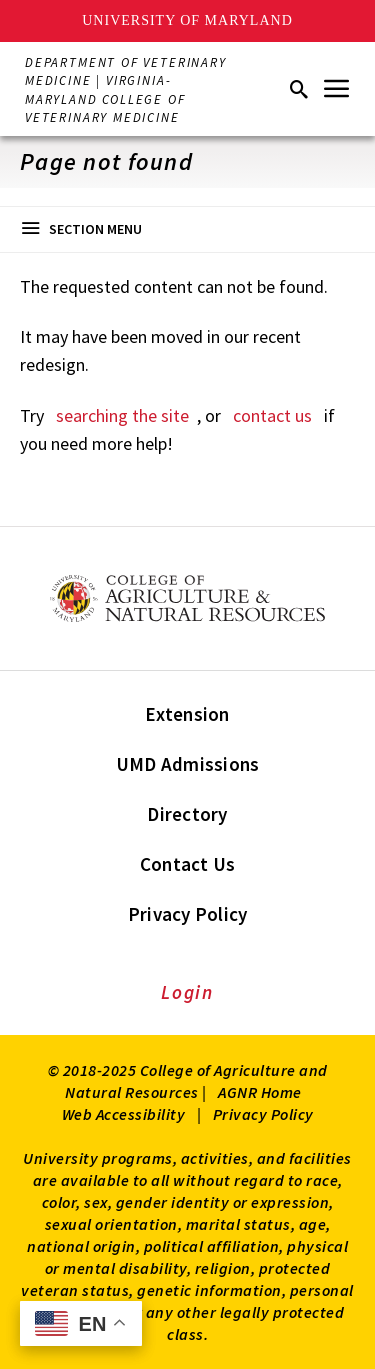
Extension (187, 714)
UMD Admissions (188, 764)
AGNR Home (260, 1092)
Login (187, 992)
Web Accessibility (124, 1114)
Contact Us (188, 864)
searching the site (122, 415)
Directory (187, 814)
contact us (272, 415)
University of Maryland (187, 20)
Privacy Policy (188, 914)
